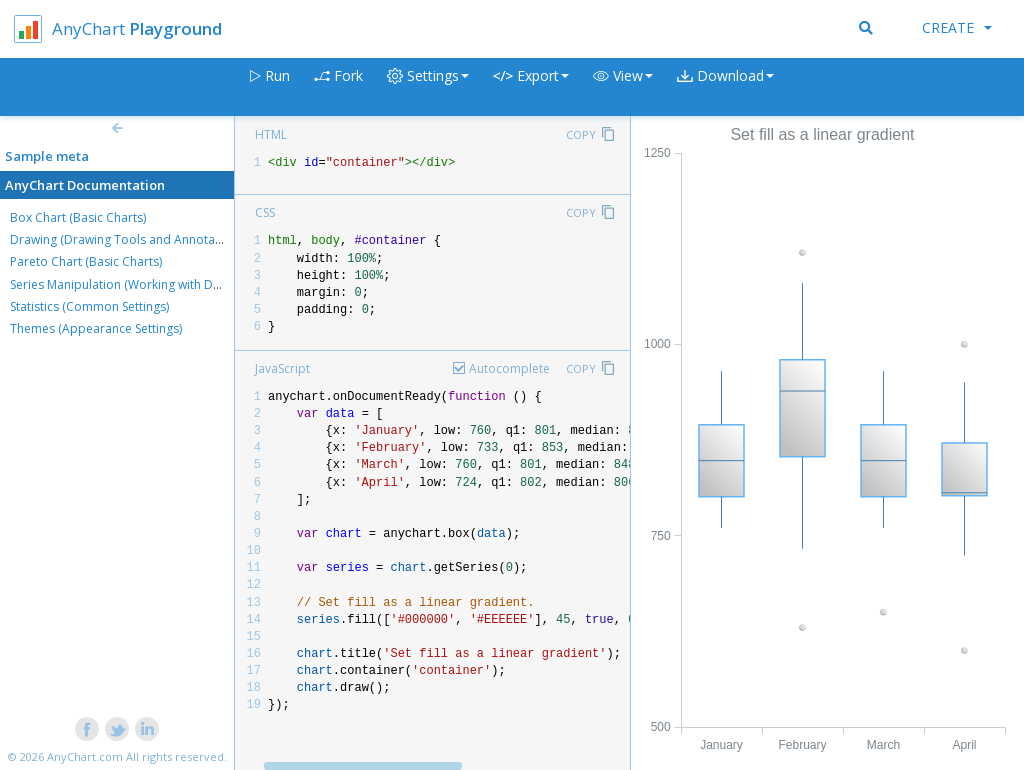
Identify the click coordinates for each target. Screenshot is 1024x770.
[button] (623, 87)
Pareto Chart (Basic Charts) (86, 261)
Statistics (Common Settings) (89, 306)
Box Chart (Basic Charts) (78, 217)
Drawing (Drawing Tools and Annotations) (128, 239)
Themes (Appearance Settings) (96, 328)
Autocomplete (509, 368)
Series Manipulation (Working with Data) (122, 284)
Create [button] (957, 27)
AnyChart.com (85, 756)
